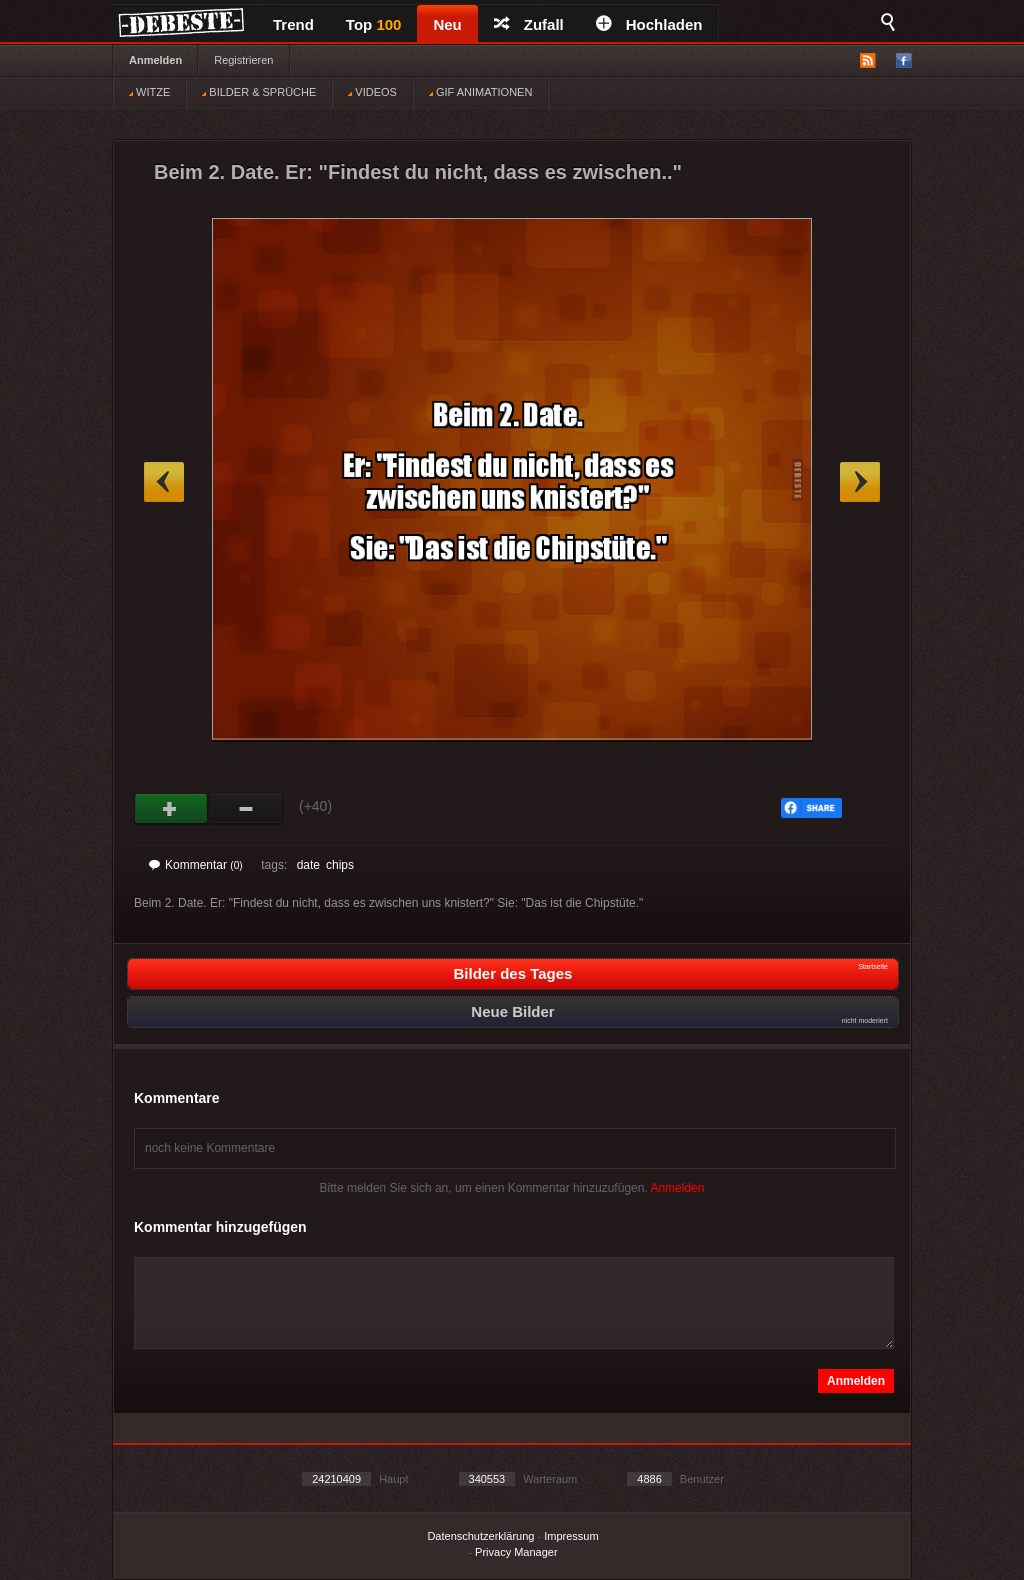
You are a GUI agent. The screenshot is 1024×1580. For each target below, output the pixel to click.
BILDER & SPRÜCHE (259, 92)
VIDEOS (372, 92)
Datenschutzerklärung (480, 1536)
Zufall (529, 24)
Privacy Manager (516, 1552)
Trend (293, 24)
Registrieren (243, 60)
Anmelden (155, 60)
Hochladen (649, 24)
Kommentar (196, 865)
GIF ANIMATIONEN (480, 92)
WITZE (149, 92)
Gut (171, 809)
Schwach (246, 809)
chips (340, 865)
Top (374, 24)
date (308, 865)
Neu (447, 24)
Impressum (571, 1536)
